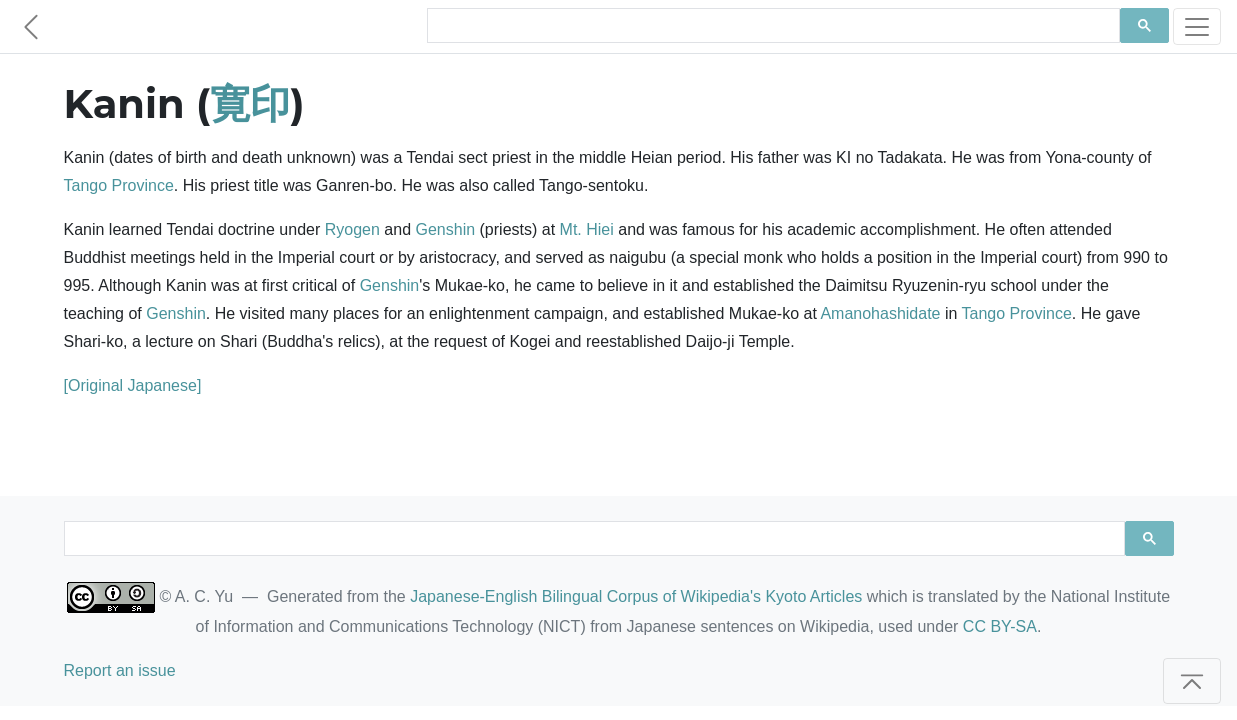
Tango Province (119, 185)
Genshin (445, 229)
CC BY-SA (1000, 626)
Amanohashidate (880, 313)
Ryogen (352, 229)
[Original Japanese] (133, 385)
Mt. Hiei (587, 229)
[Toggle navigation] (1197, 26)
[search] (771, 26)
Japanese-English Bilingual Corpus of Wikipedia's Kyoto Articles (636, 596)
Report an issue (120, 670)
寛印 (250, 103)
